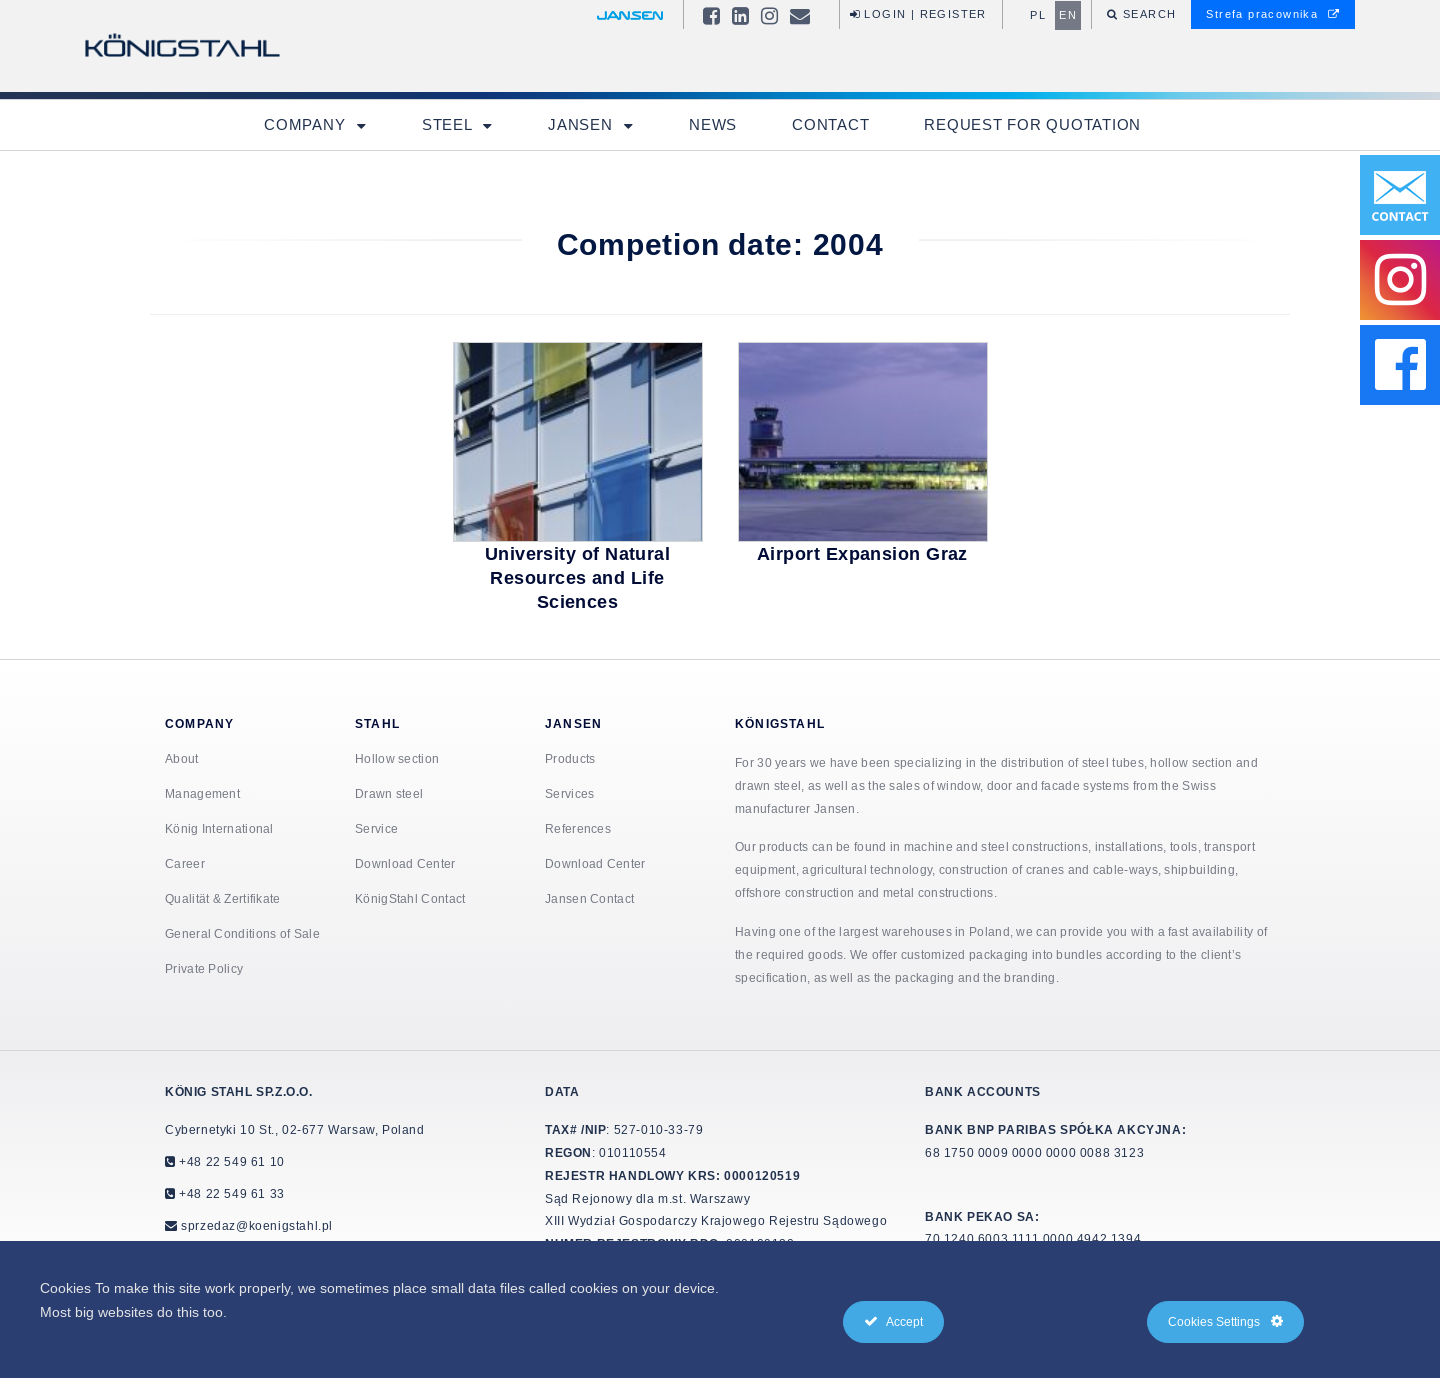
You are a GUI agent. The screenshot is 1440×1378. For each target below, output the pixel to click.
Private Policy (204, 968)
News (713, 124)
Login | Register (918, 14)
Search (1148, 14)
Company (307, 124)
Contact (830, 124)
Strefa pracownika (1273, 14)
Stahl (377, 723)
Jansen (582, 124)
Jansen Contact (589, 898)
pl (1038, 15)
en (1068, 15)
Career (185, 863)
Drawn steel (389, 793)
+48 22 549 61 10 (230, 1161)
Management (202, 793)
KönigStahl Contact (410, 898)
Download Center (405, 863)
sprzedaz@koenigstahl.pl (257, 1225)
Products (570, 758)
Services (569, 793)
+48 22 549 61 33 (230, 1193)
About (182, 758)
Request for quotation (1032, 124)
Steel (449, 124)
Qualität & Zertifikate (223, 898)
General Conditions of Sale (242, 933)
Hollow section (397, 758)
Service (376, 828)
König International (219, 828)
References (578, 828)
